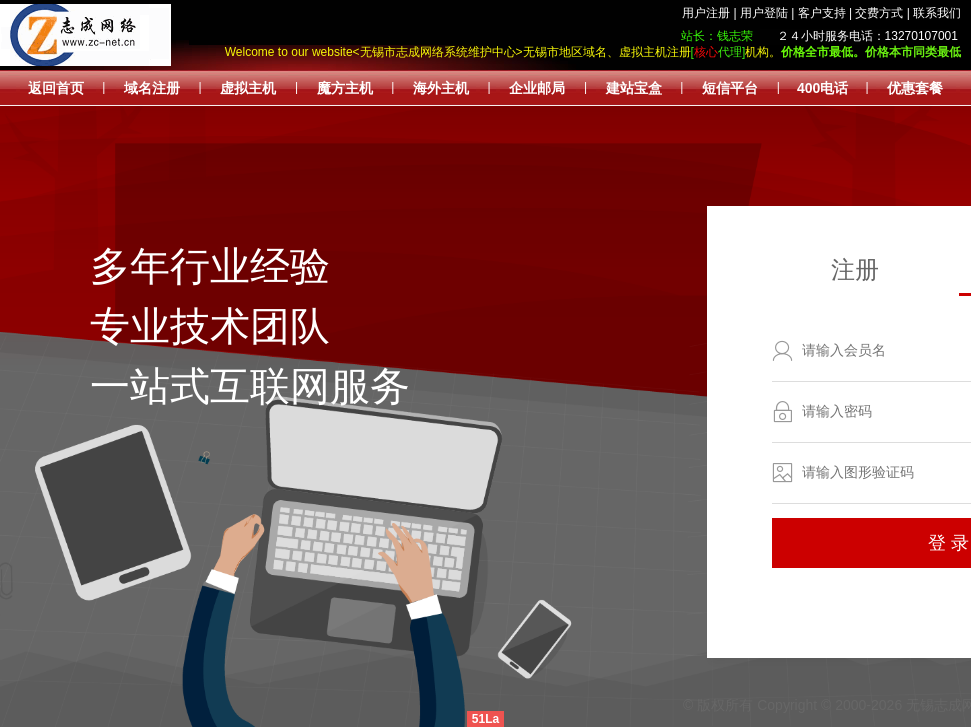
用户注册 (706, 13)
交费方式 (879, 13)
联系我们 (937, 13)
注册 (855, 269)
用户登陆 (764, 13)
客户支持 (822, 13)
